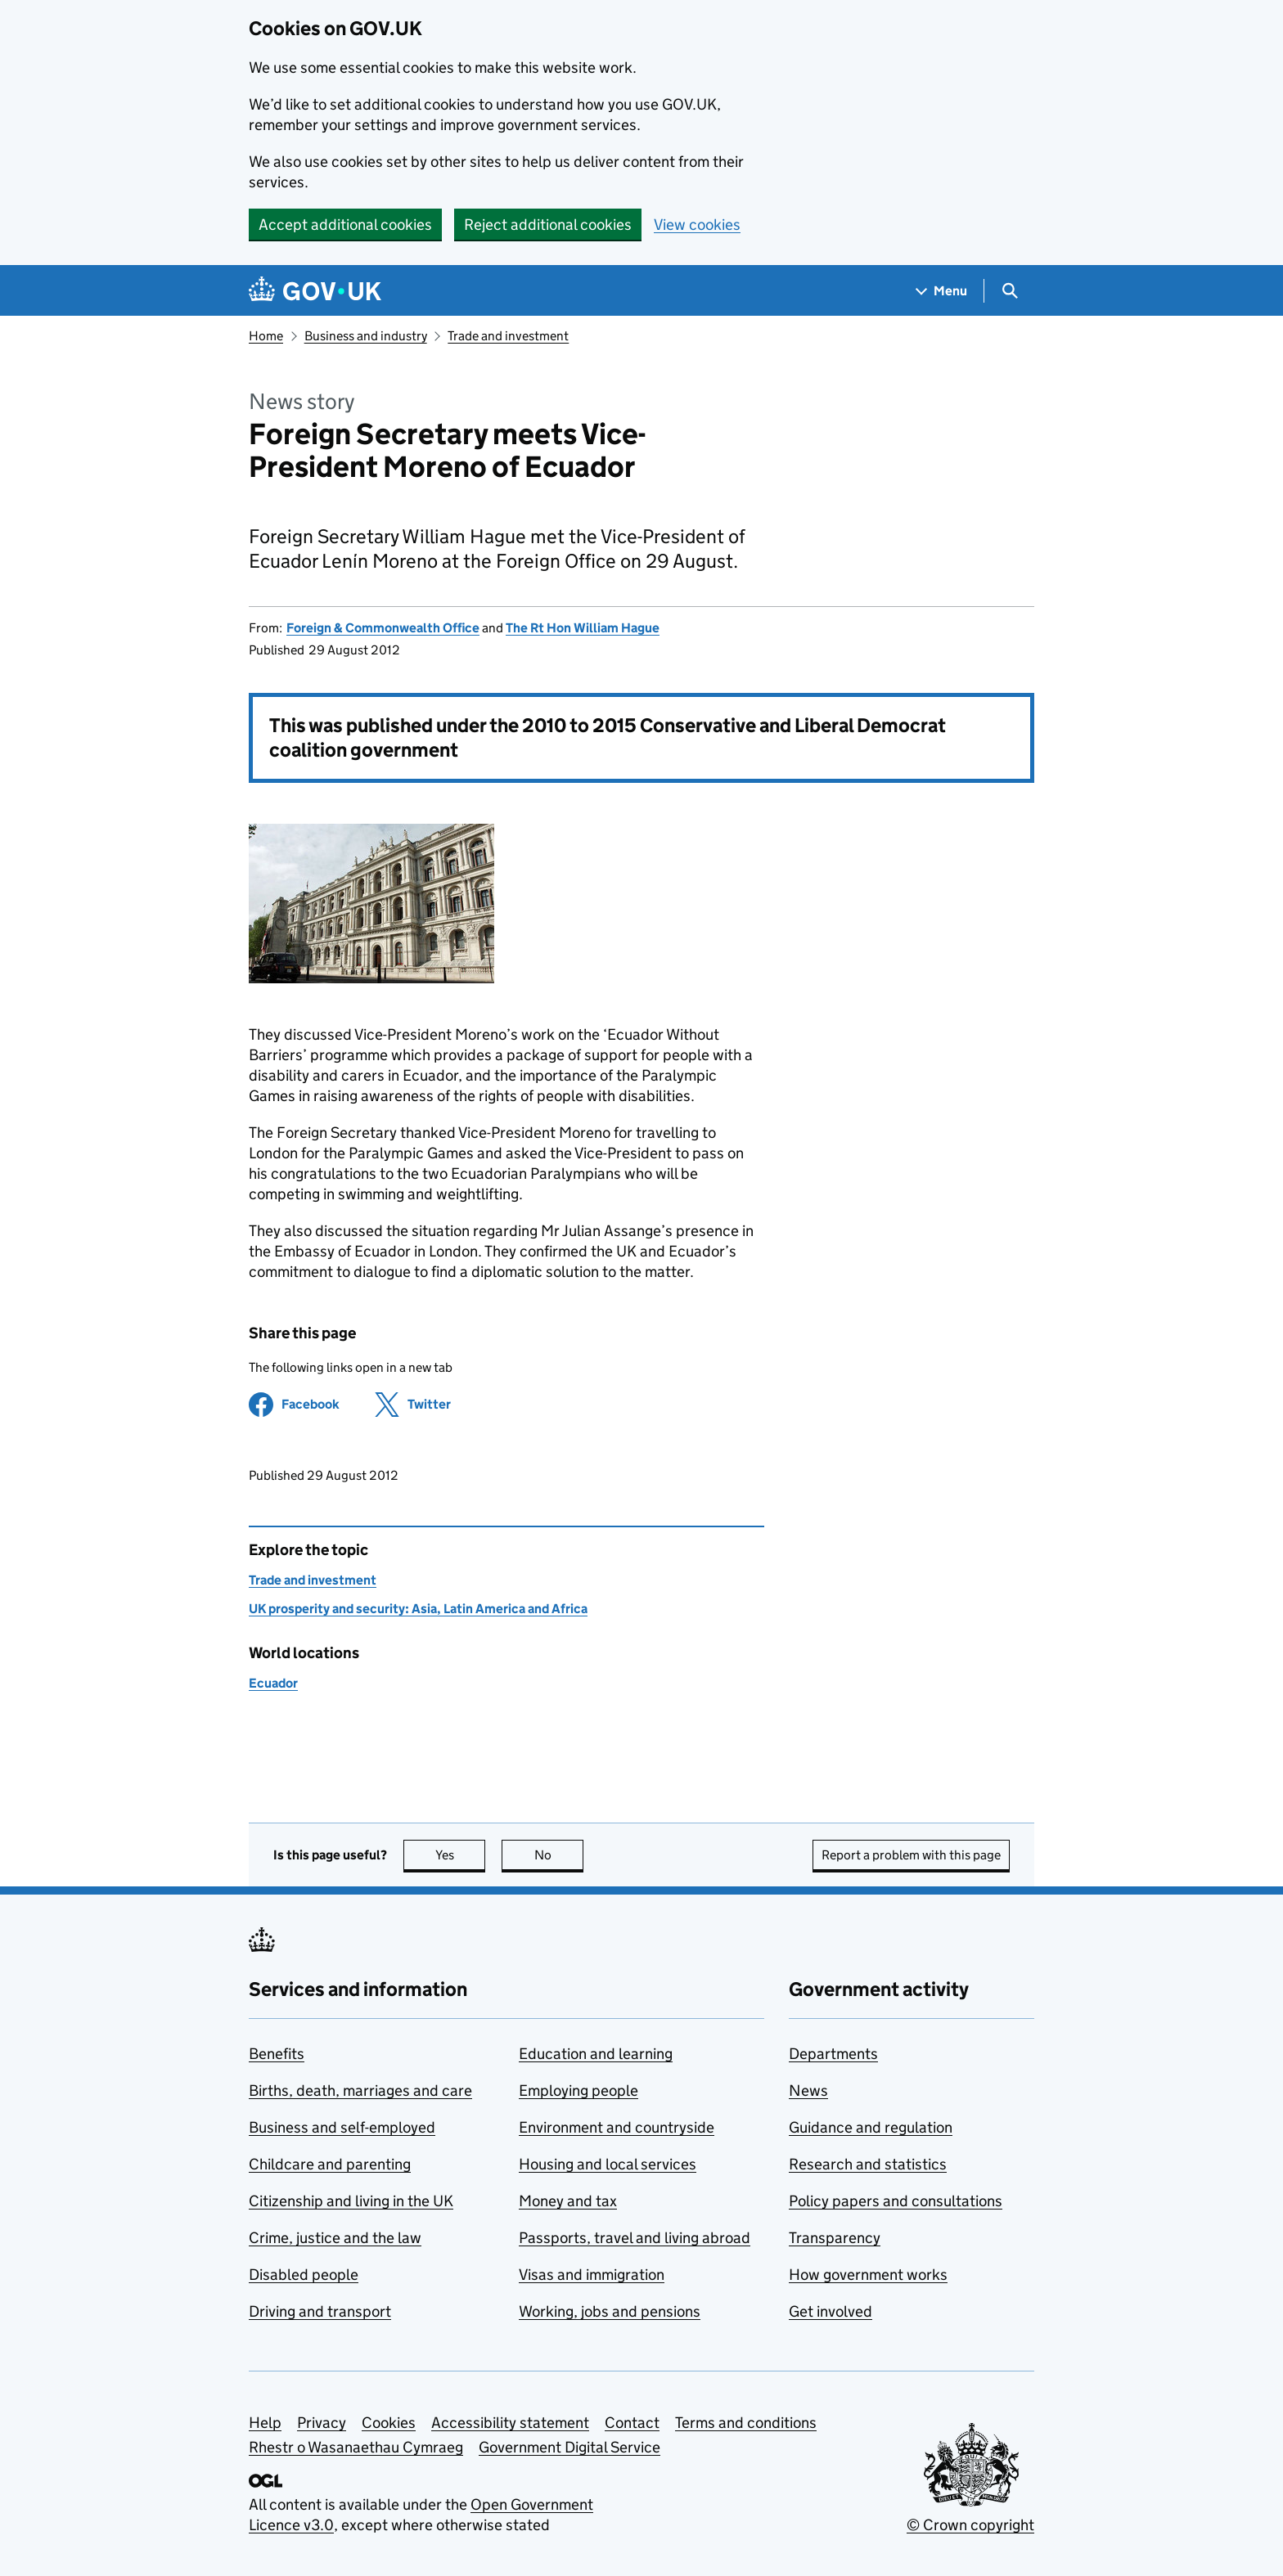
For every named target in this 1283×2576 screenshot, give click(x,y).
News (808, 2090)
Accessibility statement (510, 2422)
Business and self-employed (342, 2127)
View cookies (697, 224)
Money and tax (568, 2201)
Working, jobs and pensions (609, 2311)
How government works (868, 2274)
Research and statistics (868, 2164)
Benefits (276, 2053)
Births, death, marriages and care (360, 2090)
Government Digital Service (569, 2447)
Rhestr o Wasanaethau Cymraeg (356, 2447)
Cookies (389, 2422)
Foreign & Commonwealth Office (382, 628)
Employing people (578, 2090)
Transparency (834, 2237)
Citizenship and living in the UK (351, 2201)
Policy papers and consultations (895, 2201)
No (559, 1855)
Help (265, 2422)
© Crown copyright (970, 2524)
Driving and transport (320, 2311)
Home (266, 336)
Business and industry (365, 336)
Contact (632, 2422)
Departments (833, 2053)
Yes (460, 1855)
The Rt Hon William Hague (583, 628)
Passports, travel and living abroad (634, 2237)
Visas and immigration (591, 2274)
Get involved (830, 2311)
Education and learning (596, 2053)
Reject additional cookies (548, 224)
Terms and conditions (746, 2422)
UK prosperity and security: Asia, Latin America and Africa (418, 1608)
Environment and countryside (616, 2127)
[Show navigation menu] (941, 291)
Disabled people (303, 2274)
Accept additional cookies (345, 224)
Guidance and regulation (870, 2127)
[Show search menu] (1009, 291)
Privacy (321, 2422)
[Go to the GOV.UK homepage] (315, 291)
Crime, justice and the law (335, 2237)
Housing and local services (607, 2164)
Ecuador (273, 1683)
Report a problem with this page (911, 1855)
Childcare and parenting (330, 2164)
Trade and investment (508, 336)
